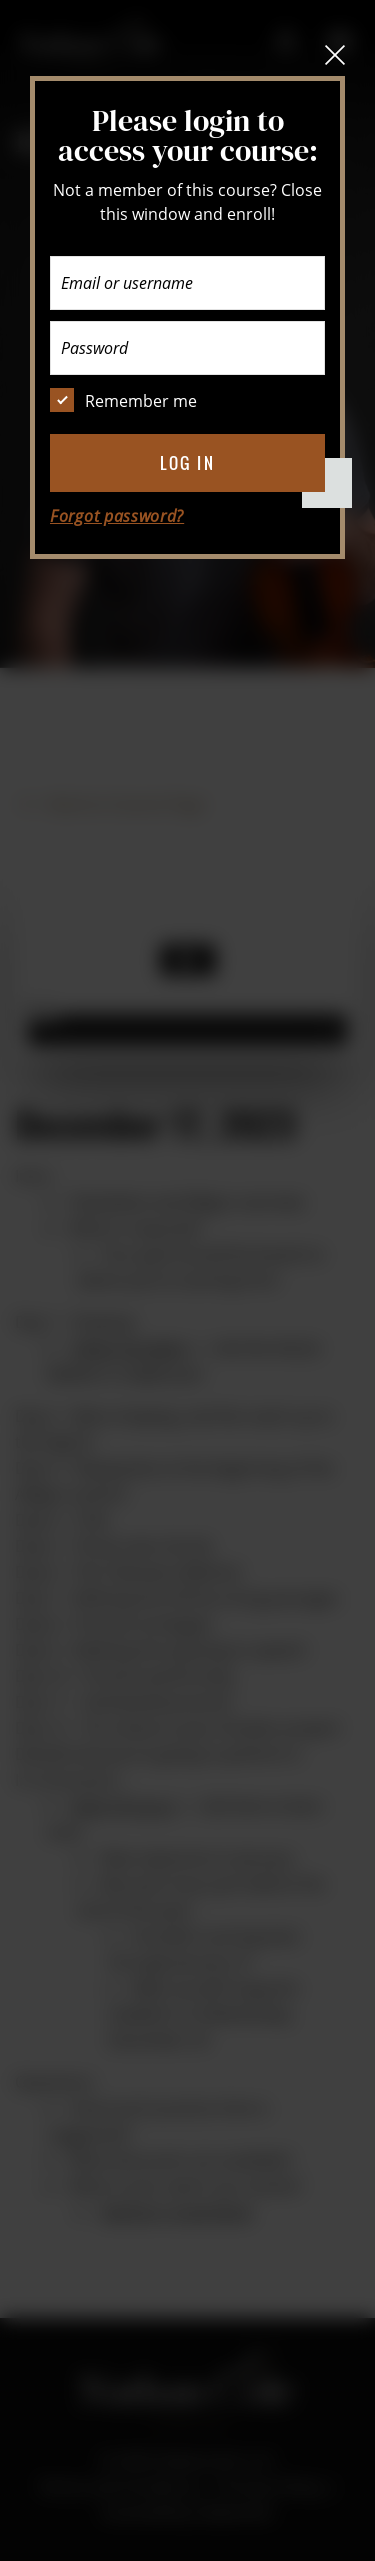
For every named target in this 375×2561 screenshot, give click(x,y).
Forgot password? (117, 516)
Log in (187, 463)
